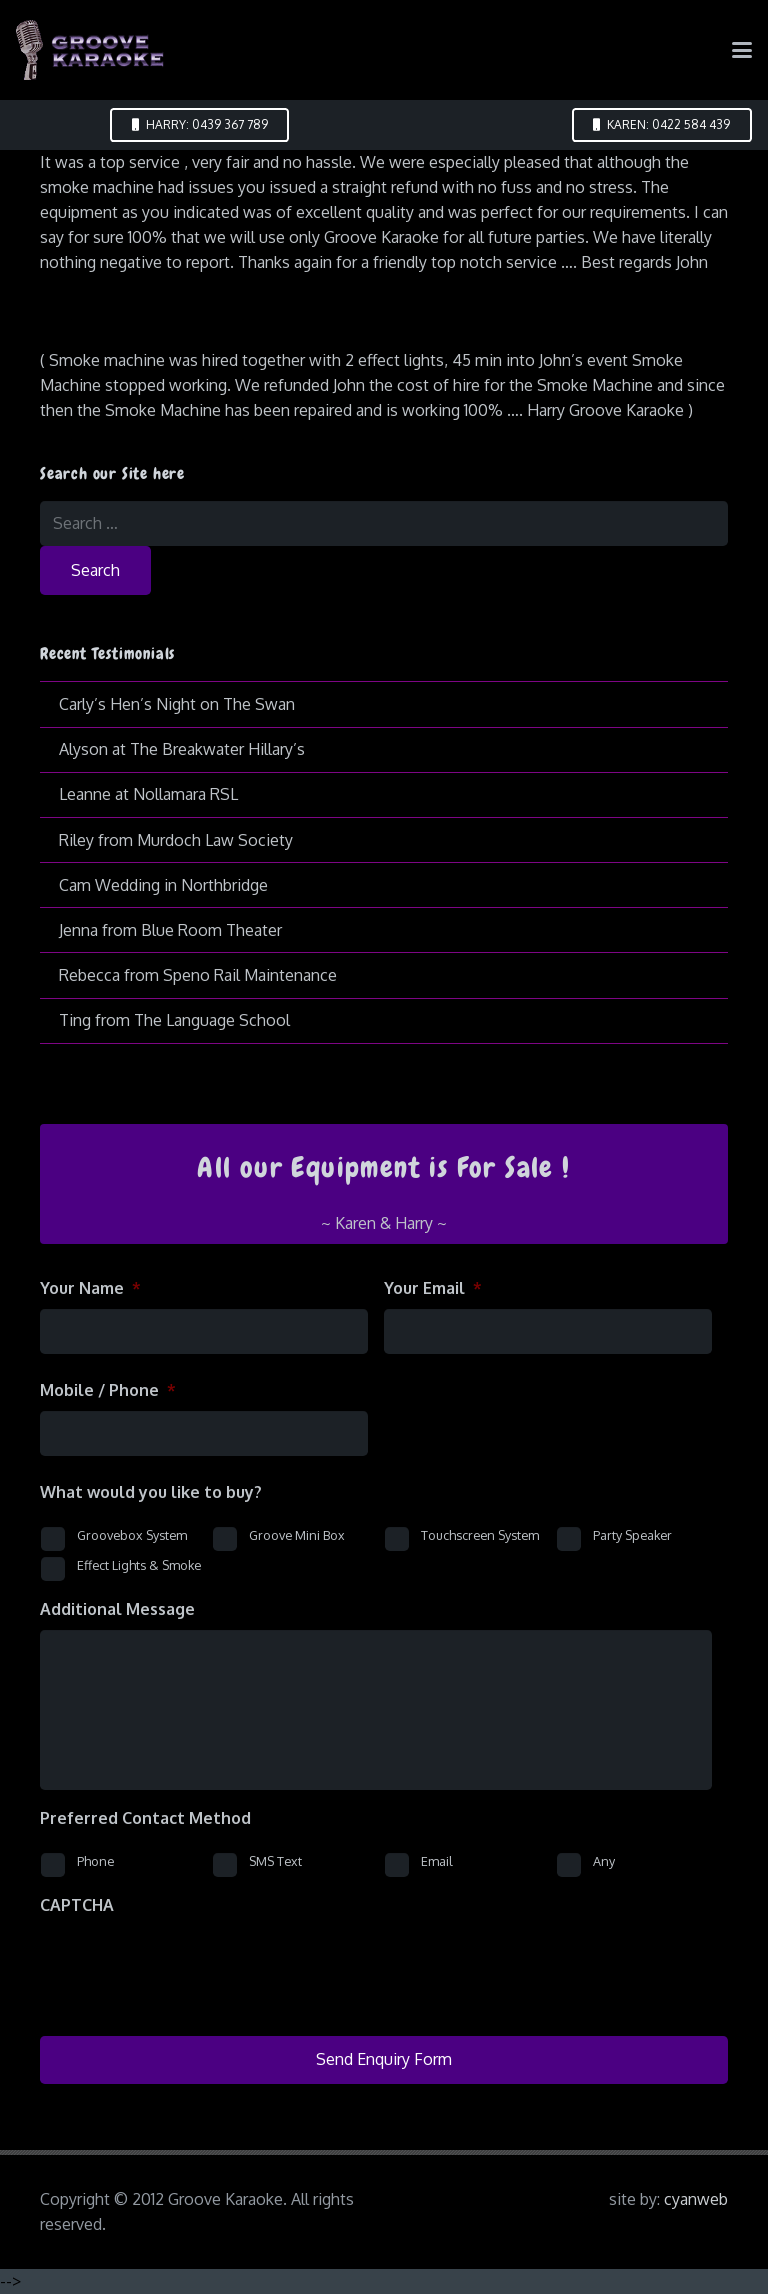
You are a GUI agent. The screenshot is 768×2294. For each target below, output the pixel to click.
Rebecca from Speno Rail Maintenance (198, 975)
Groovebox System (132, 1535)
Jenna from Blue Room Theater (170, 930)
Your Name (90, 1288)
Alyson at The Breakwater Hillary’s (182, 749)
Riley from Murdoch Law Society (176, 840)
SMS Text (275, 1861)
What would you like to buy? (151, 1492)
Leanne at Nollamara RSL (148, 794)
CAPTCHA (77, 1905)
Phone (95, 1861)
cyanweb (696, 2199)
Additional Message (117, 1609)
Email (437, 1861)
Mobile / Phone (108, 1390)
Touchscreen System (480, 1535)
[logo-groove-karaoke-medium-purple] (90, 50)
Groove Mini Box (297, 1535)
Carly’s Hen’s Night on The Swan (177, 704)
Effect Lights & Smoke (139, 1565)
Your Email (433, 1288)
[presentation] (192, 1965)
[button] (742, 50)
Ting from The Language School (174, 1020)
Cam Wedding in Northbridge (163, 885)
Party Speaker (632, 1535)
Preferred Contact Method (145, 1818)
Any (604, 1861)
